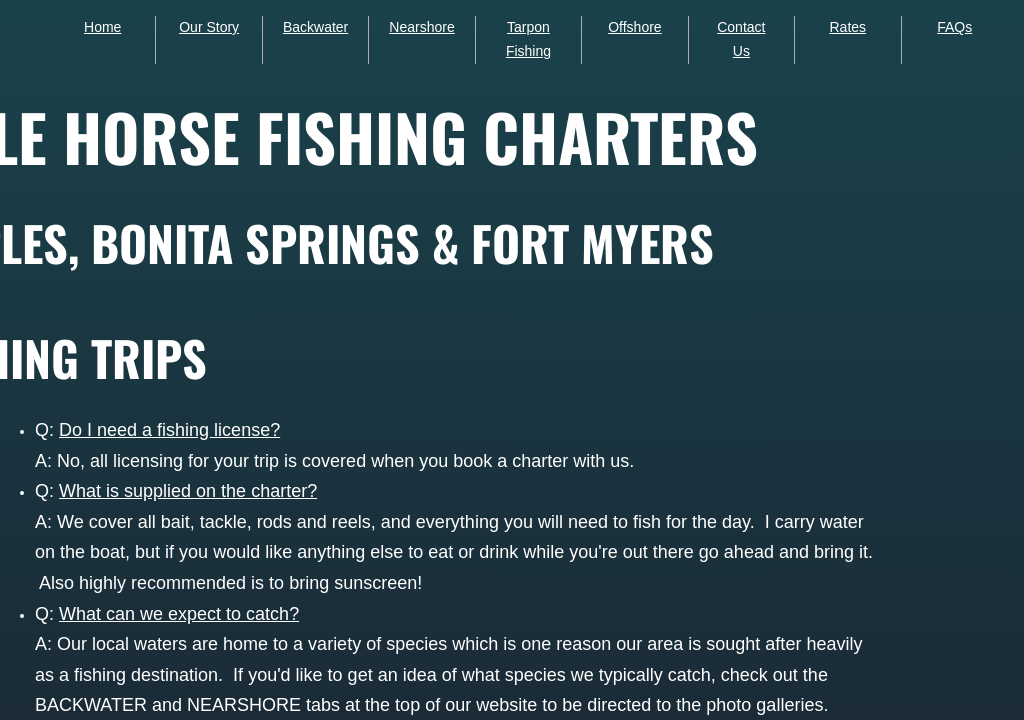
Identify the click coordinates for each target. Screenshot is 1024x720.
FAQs (954, 27)
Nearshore (421, 27)
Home (102, 27)
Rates (847, 27)
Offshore (634, 27)
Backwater (315, 27)
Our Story (209, 27)
